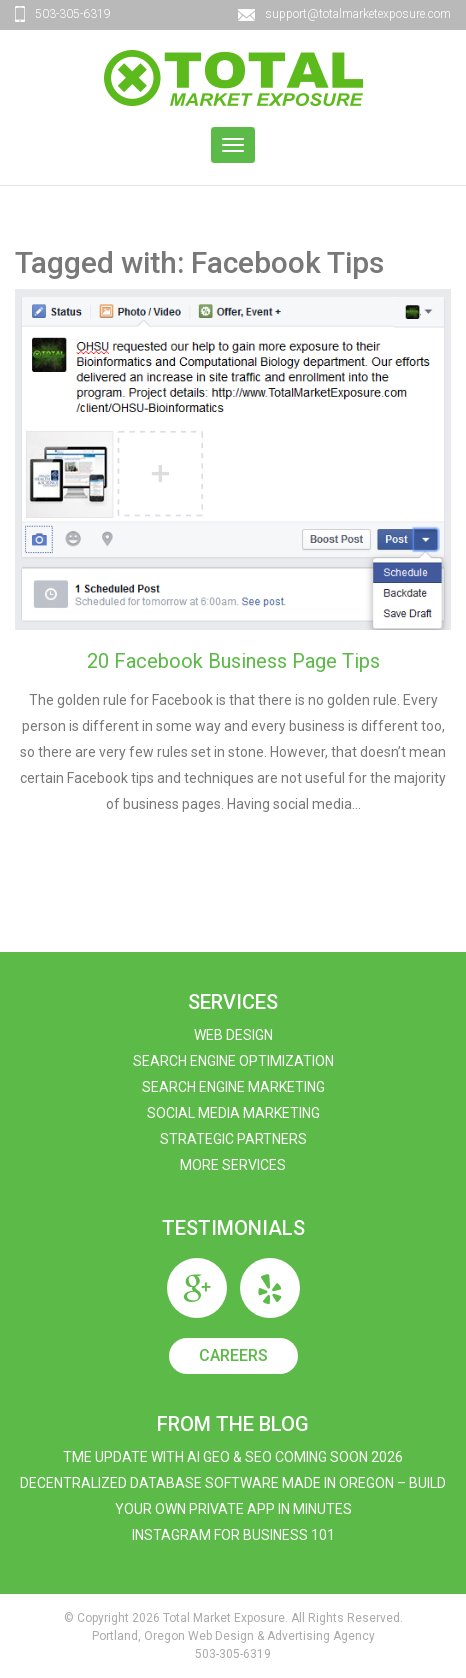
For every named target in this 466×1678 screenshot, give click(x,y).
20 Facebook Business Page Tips (233, 661)
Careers (233, 1355)
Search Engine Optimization (233, 1061)
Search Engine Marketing (233, 1087)
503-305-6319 (73, 14)
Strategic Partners (233, 1139)
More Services (233, 1165)
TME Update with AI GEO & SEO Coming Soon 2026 (233, 1457)
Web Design (233, 1035)
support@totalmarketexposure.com (358, 14)
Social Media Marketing (233, 1113)
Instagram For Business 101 (233, 1535)
